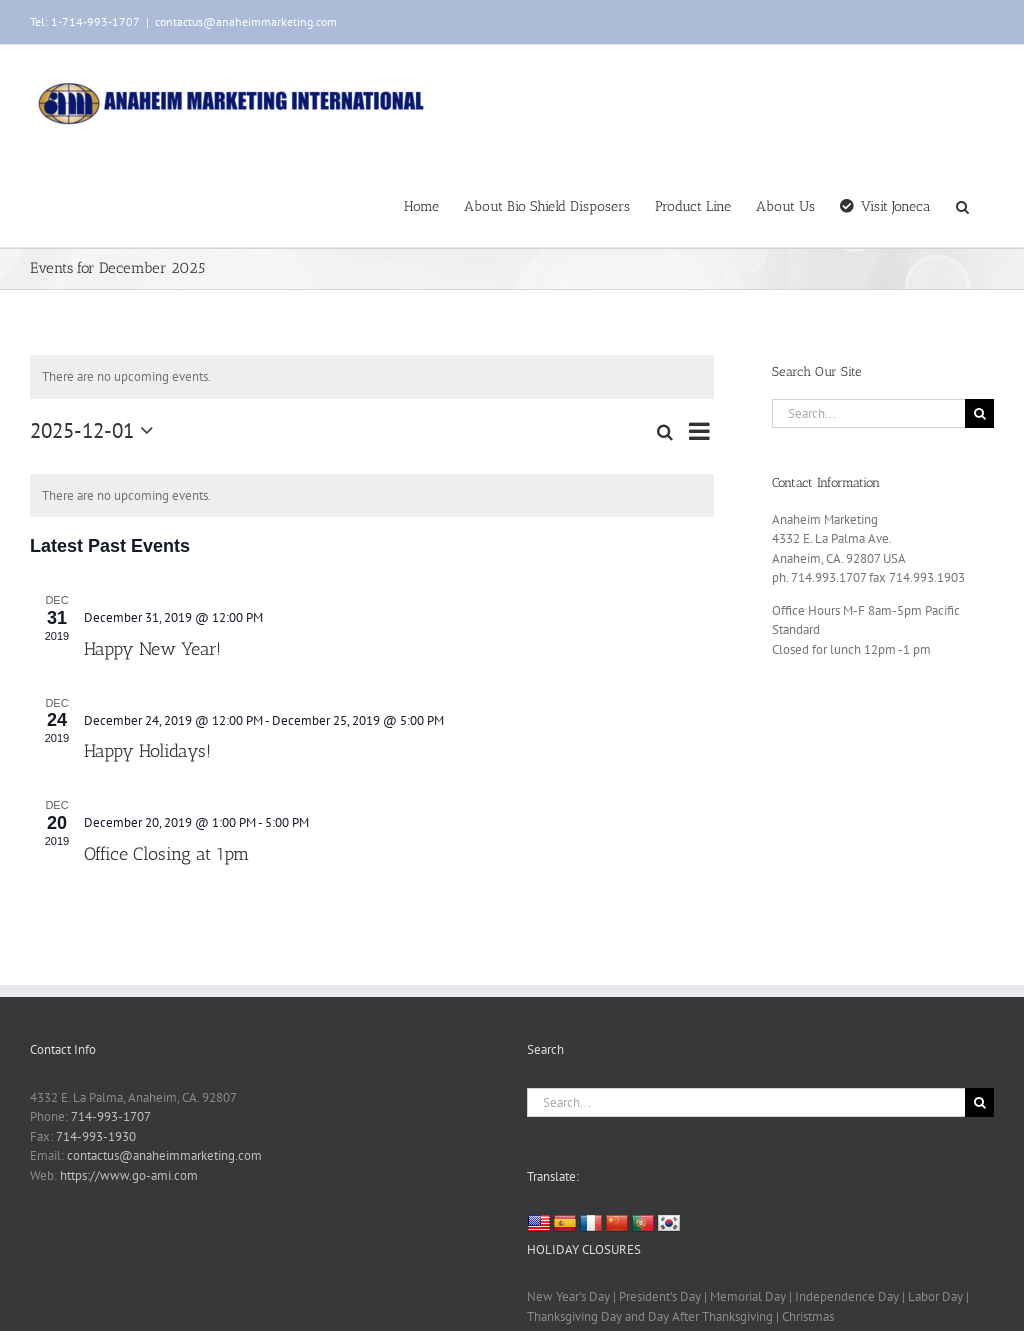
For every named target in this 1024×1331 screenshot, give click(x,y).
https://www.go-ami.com (129, 1175)
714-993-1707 (111, 1116)
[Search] (979, 413)
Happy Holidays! (147, 751)
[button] (962, 205)
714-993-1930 (96, 1136)
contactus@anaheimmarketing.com (246, 21)
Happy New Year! (152, 649)
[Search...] (868, 413)
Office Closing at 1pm (166, 854)
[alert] (372, 377)
